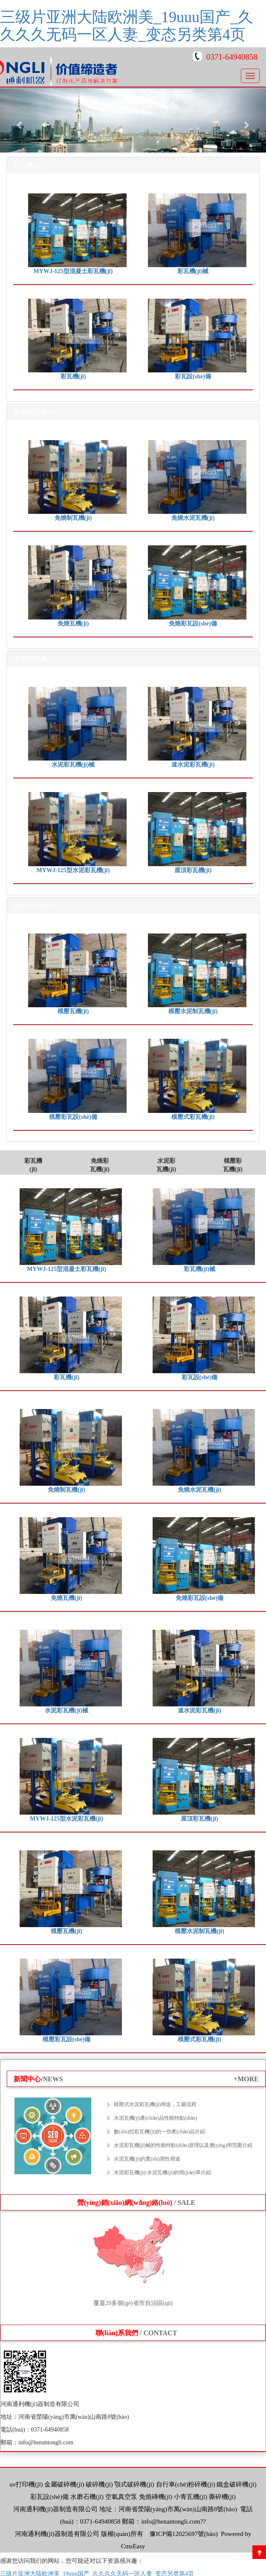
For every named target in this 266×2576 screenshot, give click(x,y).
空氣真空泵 (121, 2496)
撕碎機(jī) (222, 2496)
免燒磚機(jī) (155, 2496)
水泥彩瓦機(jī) (166, 1165)
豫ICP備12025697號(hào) (183, 2533)
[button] (20, 121)
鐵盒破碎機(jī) (236, 2484)
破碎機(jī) (99, 2484)
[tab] (133, 165)
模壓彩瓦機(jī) (233, 1165)
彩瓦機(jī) (33, 1165)
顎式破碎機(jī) (134, 2484)
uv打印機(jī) (26, 2484)
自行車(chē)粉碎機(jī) (185, 2484)
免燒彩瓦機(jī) (100, 1165)
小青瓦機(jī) (190, 2496)
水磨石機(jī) (87, 2496)
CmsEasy (133, 2546)
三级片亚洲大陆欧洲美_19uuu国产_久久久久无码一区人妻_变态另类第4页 (126, 26)
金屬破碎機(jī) (64, 2484)
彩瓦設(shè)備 (49, 2496)
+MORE (246, 2079)
